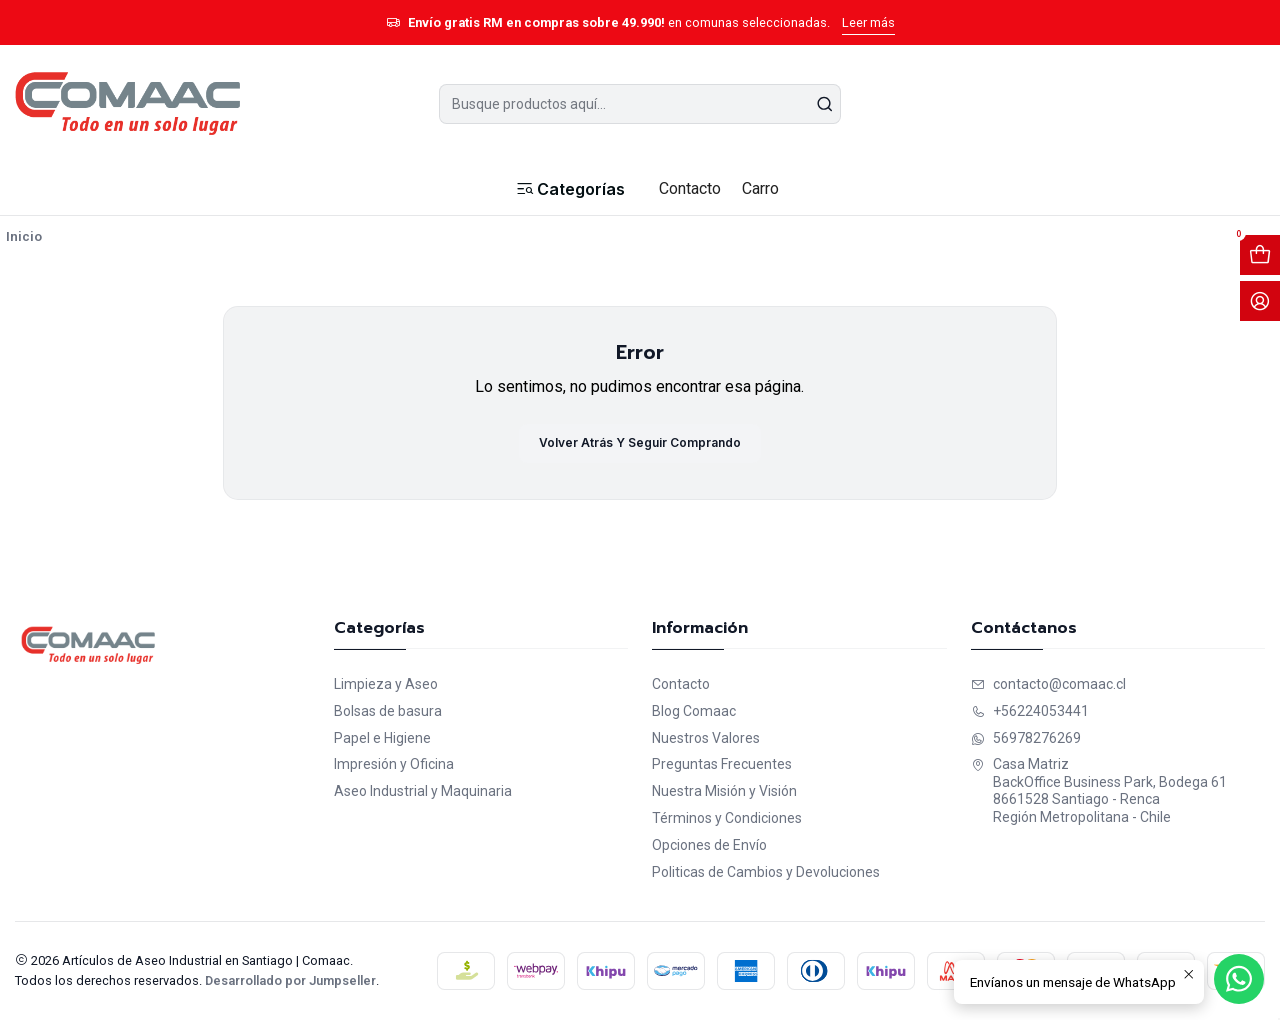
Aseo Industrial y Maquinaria (423, 791)
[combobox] (640, 104)
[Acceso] (1260, 301)
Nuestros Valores (706, 738)
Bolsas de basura (388, 711)
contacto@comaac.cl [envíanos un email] (1048, 684)
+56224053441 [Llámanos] (1030, 711)
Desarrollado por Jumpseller (290, 980)
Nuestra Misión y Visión (724, 791)
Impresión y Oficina (394, 764)
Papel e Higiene (382, 738)
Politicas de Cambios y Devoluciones (766, 872)
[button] (569, 189)
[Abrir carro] (1260, 255)
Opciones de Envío (709, 845)
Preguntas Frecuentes (722, 764)
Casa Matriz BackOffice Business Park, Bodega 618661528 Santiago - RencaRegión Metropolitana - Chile (1099, 790)
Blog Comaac (694, 711)
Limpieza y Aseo (386, 684)
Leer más (868, 22)
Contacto (681, 684)
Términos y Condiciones (727, 818)
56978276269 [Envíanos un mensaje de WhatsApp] (1026, 738)
